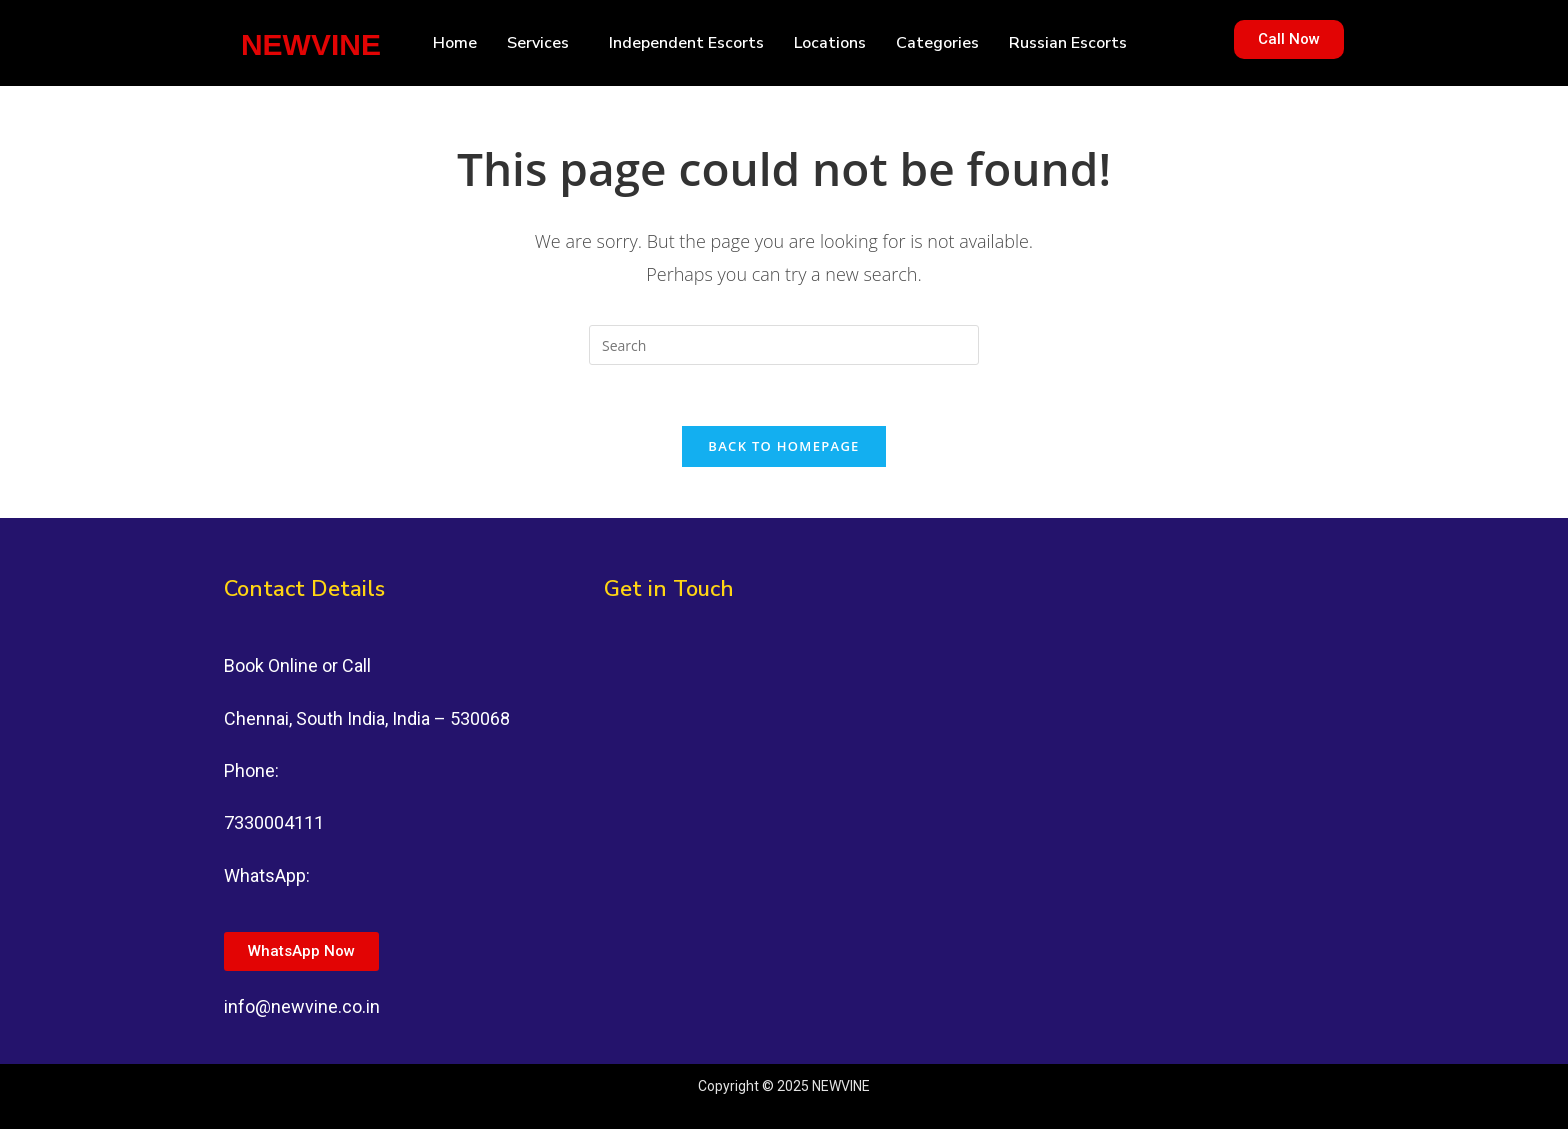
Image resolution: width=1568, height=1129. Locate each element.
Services (538, 43)
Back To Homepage (783, 446)
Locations (830, 43)
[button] (543, 43)
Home (455, 43)
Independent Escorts (686, 43)
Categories (937, 43)
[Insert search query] (784, 345)
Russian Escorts (1068, 43)
